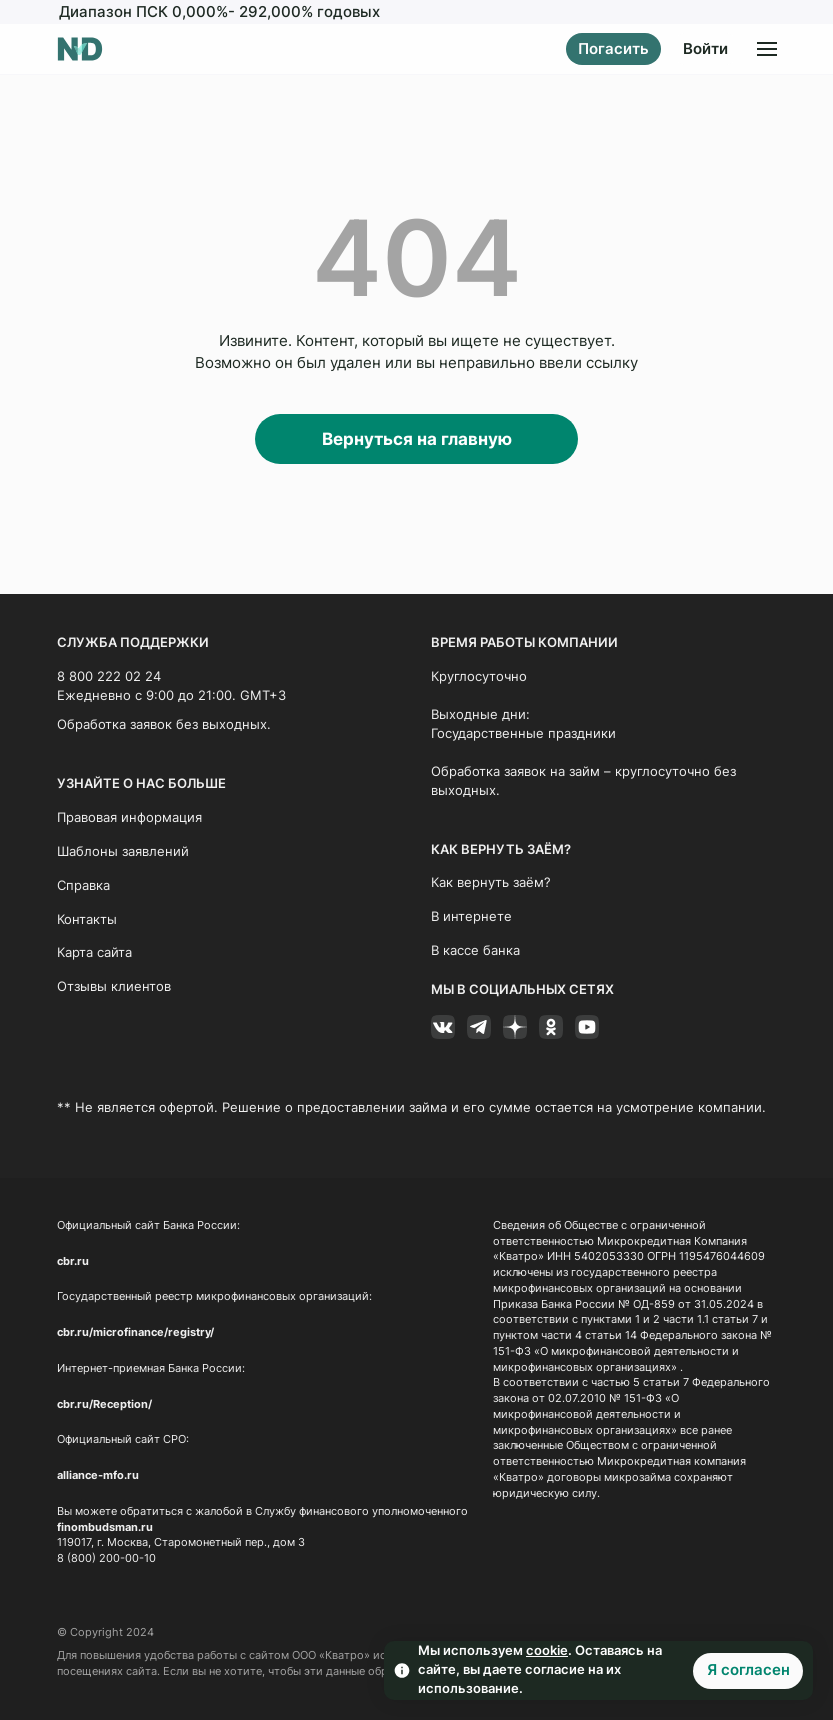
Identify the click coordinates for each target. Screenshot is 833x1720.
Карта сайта (94, 952)
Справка (83, 884)
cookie (547, 1650)
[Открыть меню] (767, 49)
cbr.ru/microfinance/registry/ (135, 1332)
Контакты (87, 918)
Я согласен (748, 1670)
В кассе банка (475, 950)
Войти (705, 49)
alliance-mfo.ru (98, 1475)
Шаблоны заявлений (123, 850)
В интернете (471, 916)
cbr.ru (73, 1260)
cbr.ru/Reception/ (104, 1403)
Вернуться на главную (417, 439)
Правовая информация (129, 817)
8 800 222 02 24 (109, 676)
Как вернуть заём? (491, 882)
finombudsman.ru (105, 1526)
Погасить (613, 49)
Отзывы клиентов (114, 986)
